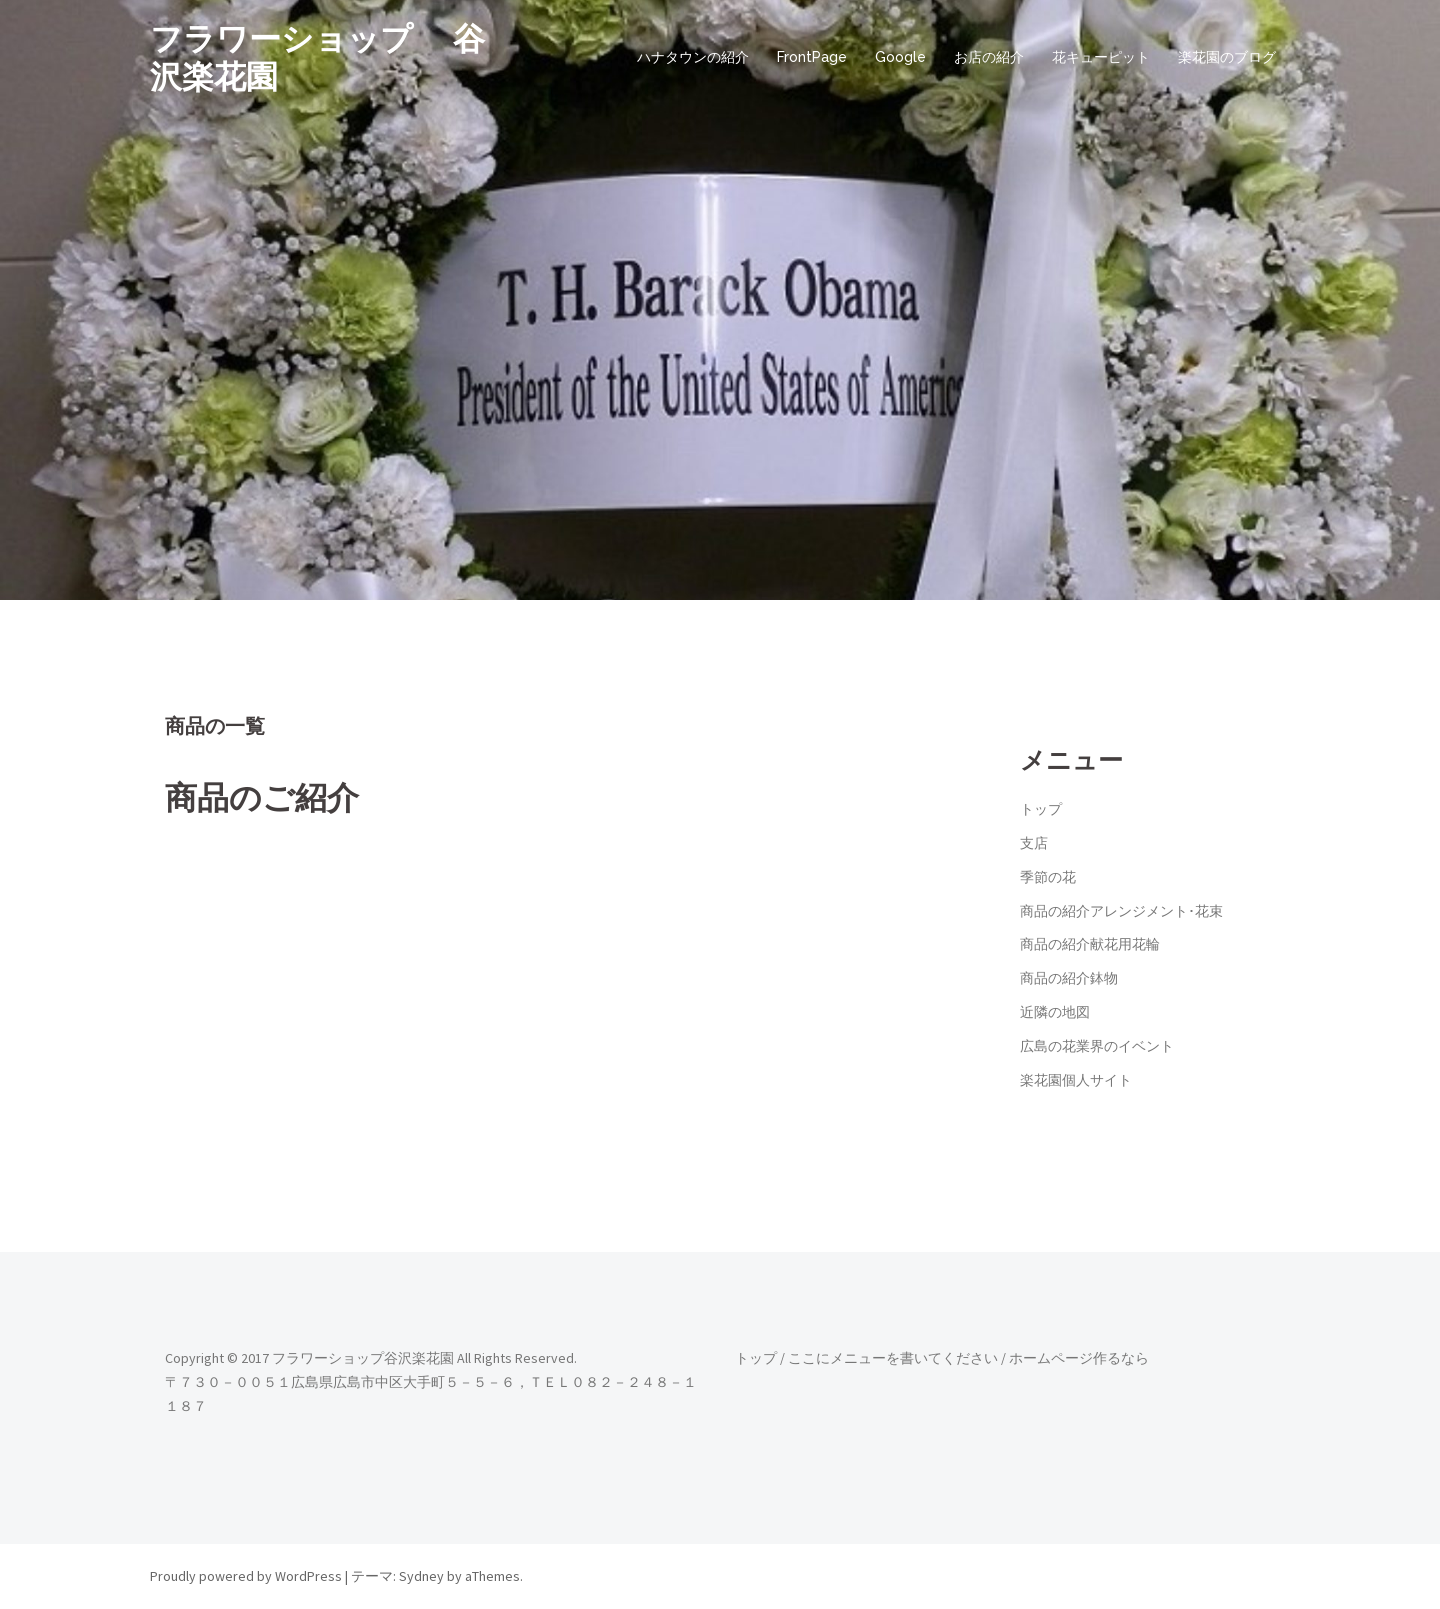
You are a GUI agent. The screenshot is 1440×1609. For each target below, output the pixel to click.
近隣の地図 (1055, 1012)
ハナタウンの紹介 (693, 57)
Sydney (421, 1576)
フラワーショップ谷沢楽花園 (363, 1358)
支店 (1034, 843)
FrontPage (812, 57)
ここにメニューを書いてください (893, 1358)
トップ (1041, 809)
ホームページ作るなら (1079, 1358)
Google (900, 57)
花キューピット (1101, 57)
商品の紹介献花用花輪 (1090, 944)
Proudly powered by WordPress (246, 1576)
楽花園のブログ (1227, 57)
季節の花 (1048, 877)
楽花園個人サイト (1076, 1080)
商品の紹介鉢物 (1069, 978)
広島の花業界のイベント (1097, 1046)
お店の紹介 (989, 57)
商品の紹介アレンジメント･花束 (1121, 911)
